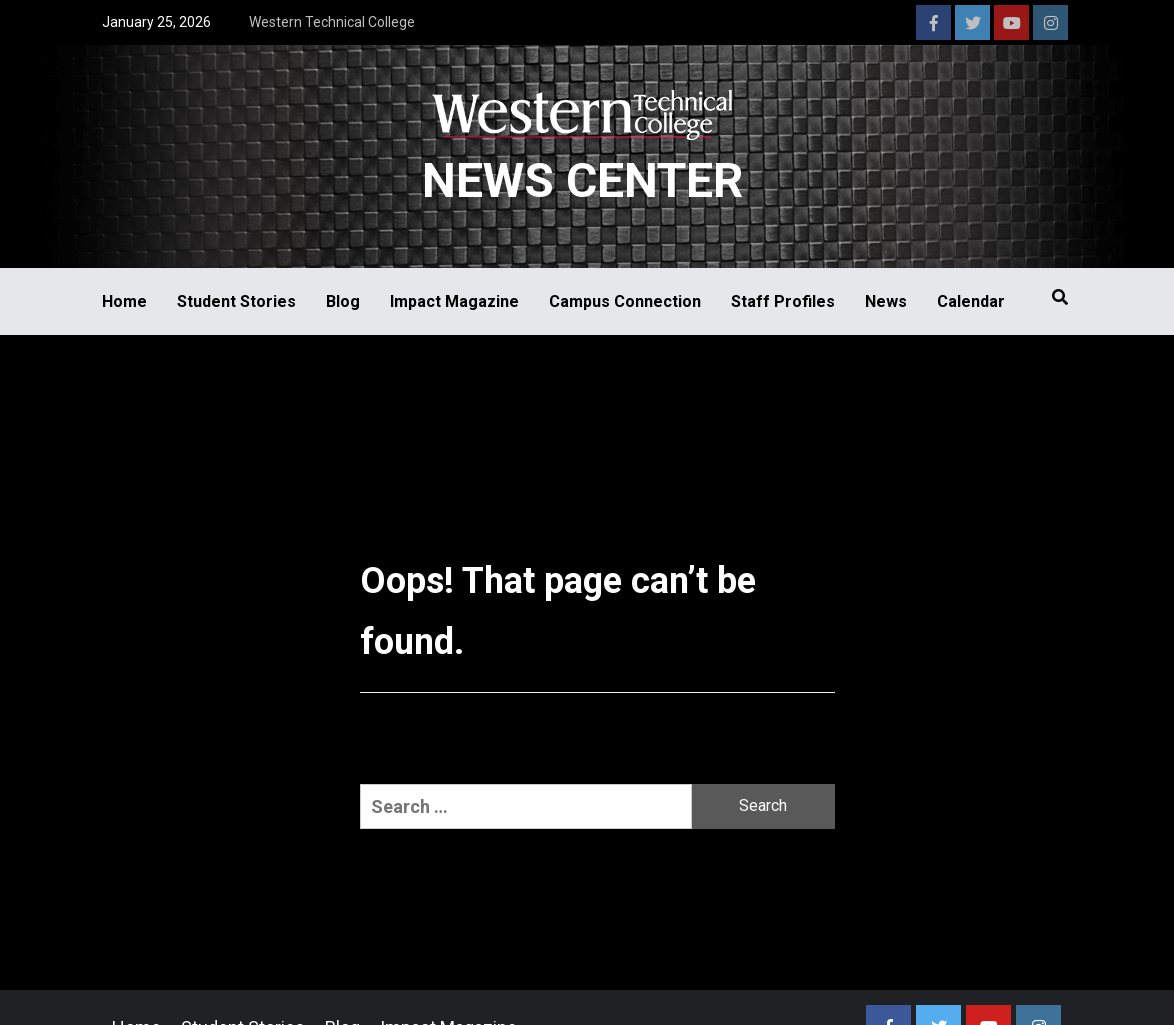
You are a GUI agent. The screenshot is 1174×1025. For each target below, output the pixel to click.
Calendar (971, 301)
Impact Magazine (454, 301)
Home (124, 301)
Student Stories (236, 301)
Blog (343, 301)
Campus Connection (625, 301)
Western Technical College (332, 22)
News (886, 301)
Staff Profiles (783, 301)
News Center (582, 180)
